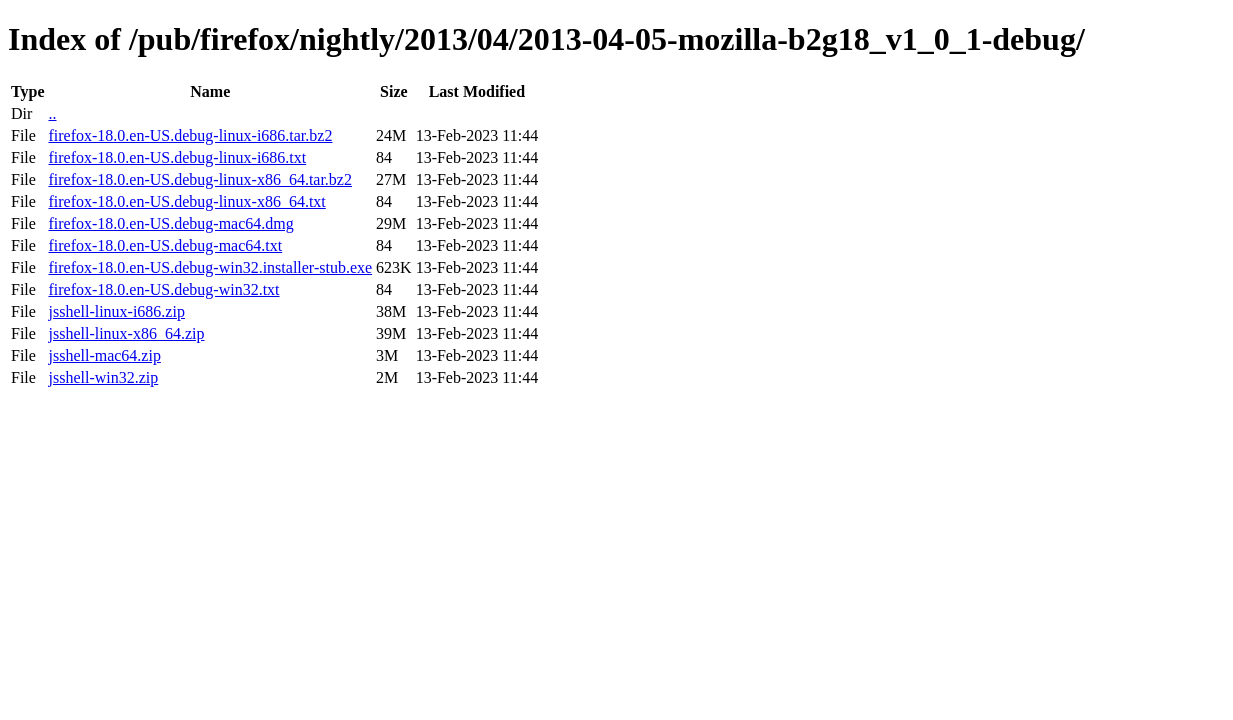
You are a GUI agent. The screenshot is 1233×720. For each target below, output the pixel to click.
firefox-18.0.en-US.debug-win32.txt (163, 289)
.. (52, 113)
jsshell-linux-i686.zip (116, 311)
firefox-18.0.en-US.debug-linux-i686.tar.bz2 (190, 135)
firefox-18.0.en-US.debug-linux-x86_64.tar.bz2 (199, 179)
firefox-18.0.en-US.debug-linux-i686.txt (177, 157)
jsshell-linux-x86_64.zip (126, 333)
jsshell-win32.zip (103, 377)
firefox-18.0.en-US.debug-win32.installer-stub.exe (210, 267)
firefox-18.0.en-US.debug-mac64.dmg (170, 223)
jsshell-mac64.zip (104, 355)
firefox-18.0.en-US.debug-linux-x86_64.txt (186, 201)
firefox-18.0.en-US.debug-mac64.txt (165, 245)
